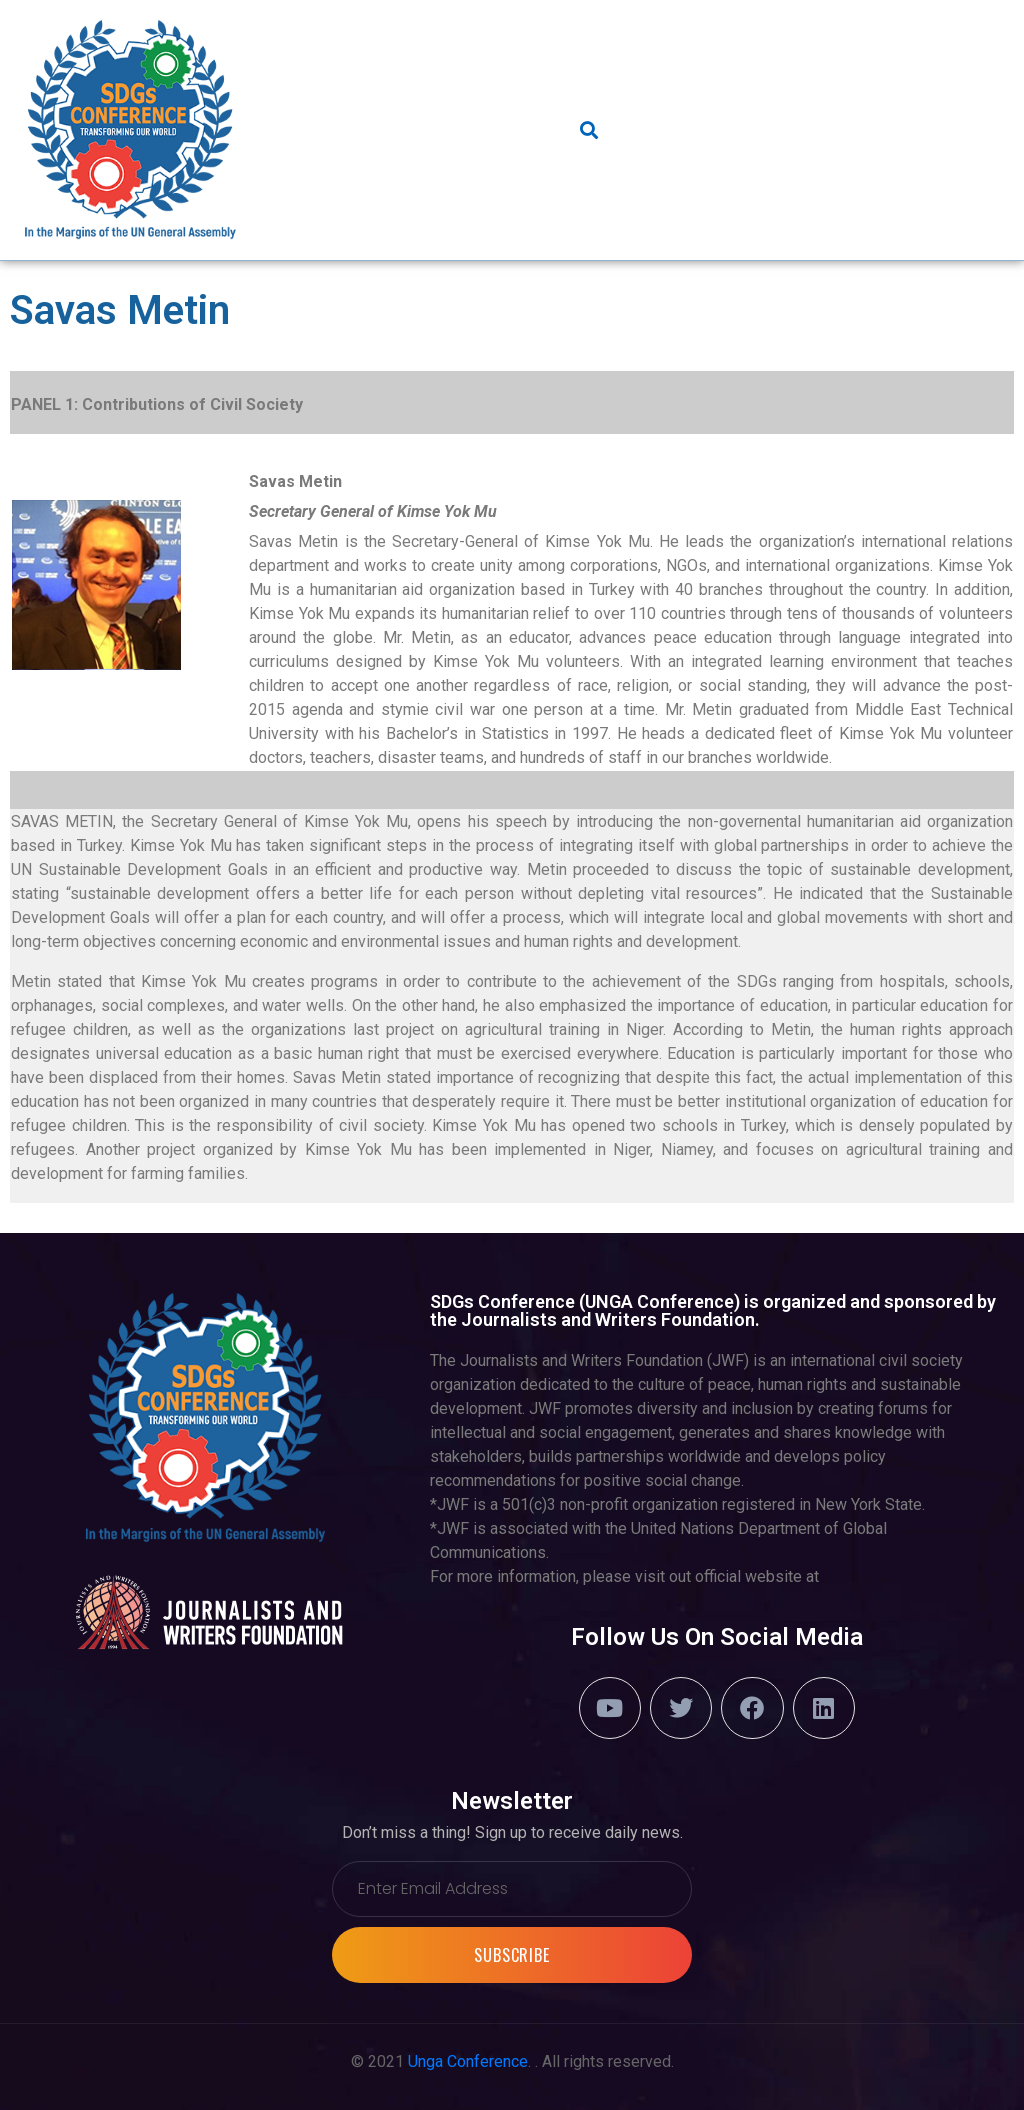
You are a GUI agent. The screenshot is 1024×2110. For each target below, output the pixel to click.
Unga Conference (468, 2061)
